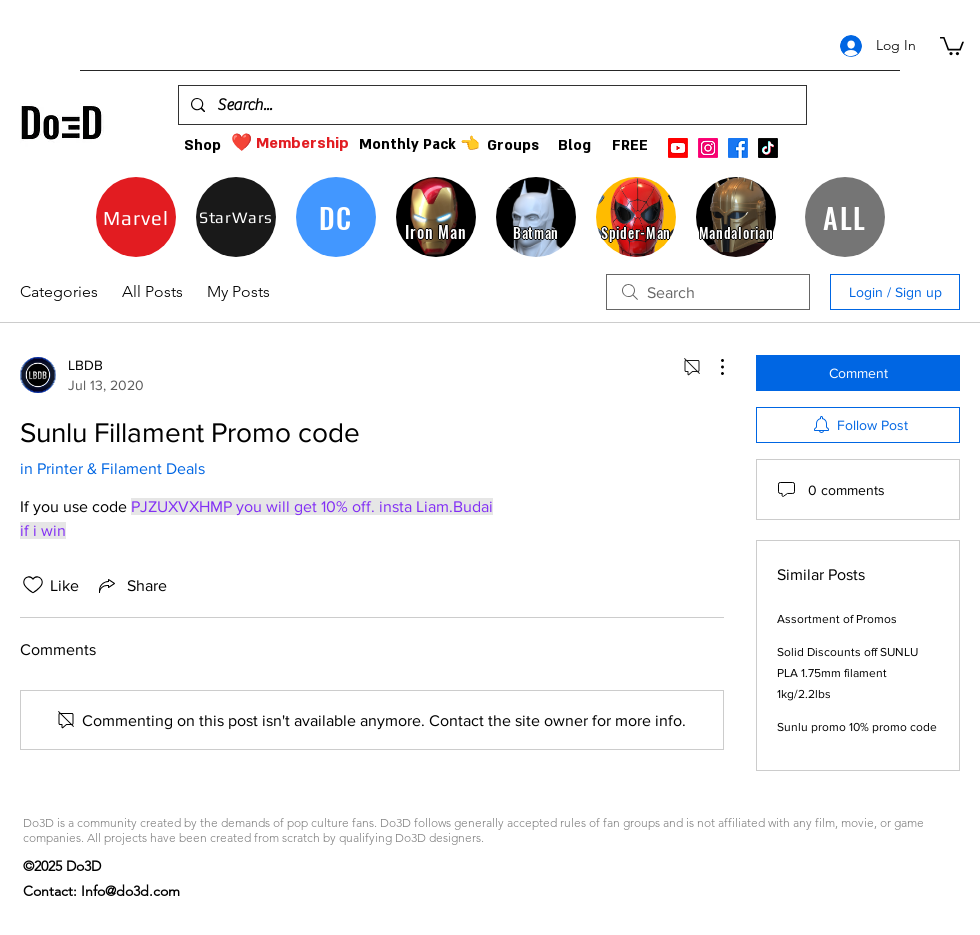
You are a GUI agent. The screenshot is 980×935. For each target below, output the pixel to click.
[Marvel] (136, 217)
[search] (708, 292)
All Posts (152, 291)
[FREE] (629, 145)
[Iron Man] (436, 217)
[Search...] (490, 105)
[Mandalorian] (736, 217)
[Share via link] (131, 585)
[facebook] (738, 148)
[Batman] (536, 217)
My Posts (238, 291)
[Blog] (574, 145)
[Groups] (512, 145)
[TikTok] (768, 148)
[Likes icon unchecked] (33, 585)
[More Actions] (712, 367)
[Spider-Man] (636, 217)
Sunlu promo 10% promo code (857, 727)
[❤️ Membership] (290, 143)
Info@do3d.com (130, 891)
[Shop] (202, 145)
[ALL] (845, 217)
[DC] (336, 217)
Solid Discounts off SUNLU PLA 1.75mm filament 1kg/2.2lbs (847, 673)
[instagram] (708, 148)
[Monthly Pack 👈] (419, 144)
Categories (59, 291)
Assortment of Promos (837, 619)
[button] (952, 45)
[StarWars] (236, 217)
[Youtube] (678, 148)
